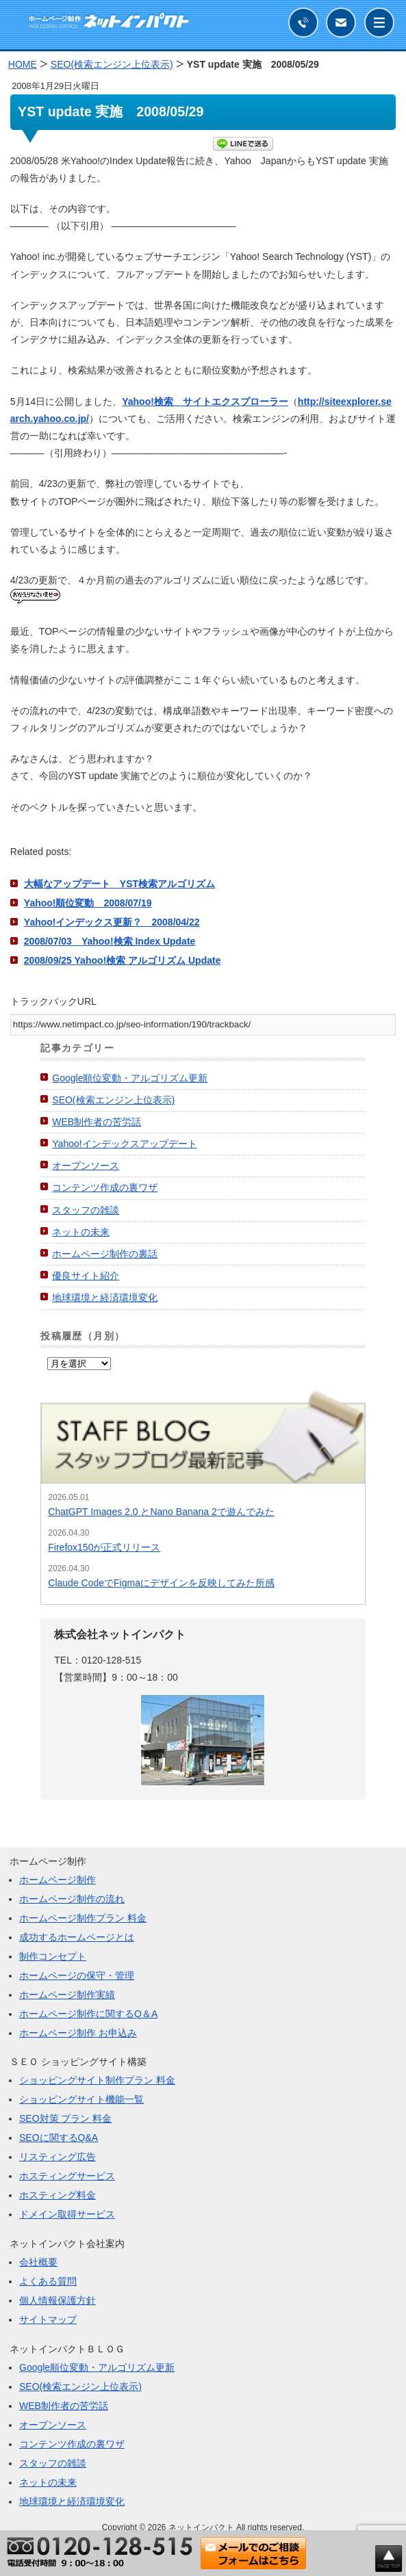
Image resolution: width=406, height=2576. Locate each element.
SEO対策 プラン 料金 (65, 2118)
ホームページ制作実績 (67, 1994)
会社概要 (38, 2262)
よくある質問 (48, 2281)
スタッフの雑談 (85, 1210)
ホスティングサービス (67, 2175)
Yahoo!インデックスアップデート (124, 1143)
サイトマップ (48, 2319)
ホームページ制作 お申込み (78, 2032)
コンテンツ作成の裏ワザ (104, 1187)
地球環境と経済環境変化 (104, 1297)
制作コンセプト (52, 1956)
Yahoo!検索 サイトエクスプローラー (205, 401)
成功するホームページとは (76, 1937)
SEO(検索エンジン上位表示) (113, 1099)
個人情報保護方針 (57, 2300)
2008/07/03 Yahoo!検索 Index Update (110, 941)
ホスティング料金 (57, 2195)
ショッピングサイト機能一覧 (81, 2099)
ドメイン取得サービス (67, 2214)
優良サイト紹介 (85, 1275)
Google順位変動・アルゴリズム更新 (129, 1078)
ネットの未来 (81, 1231)
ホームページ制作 (57, 1879)
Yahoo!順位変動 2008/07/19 (88, 902)
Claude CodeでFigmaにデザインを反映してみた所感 (161, 1582)
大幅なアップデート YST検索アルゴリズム (119, 883)
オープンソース (85, 1165)
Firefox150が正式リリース (104, 1547)
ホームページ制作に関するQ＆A (88, 2013)
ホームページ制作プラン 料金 (83, 1918)
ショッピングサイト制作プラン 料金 (97, 2080)
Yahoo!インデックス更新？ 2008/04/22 (112, 922)
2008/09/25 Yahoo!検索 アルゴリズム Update (122, 960)
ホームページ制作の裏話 (104, 1253)
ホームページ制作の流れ (72, 1898)
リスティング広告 (57, 2156)
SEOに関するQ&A (58, 2137)
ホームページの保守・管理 (76, 1975)
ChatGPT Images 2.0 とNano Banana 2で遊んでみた (161, 1511)
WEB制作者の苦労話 (96, 1121)
